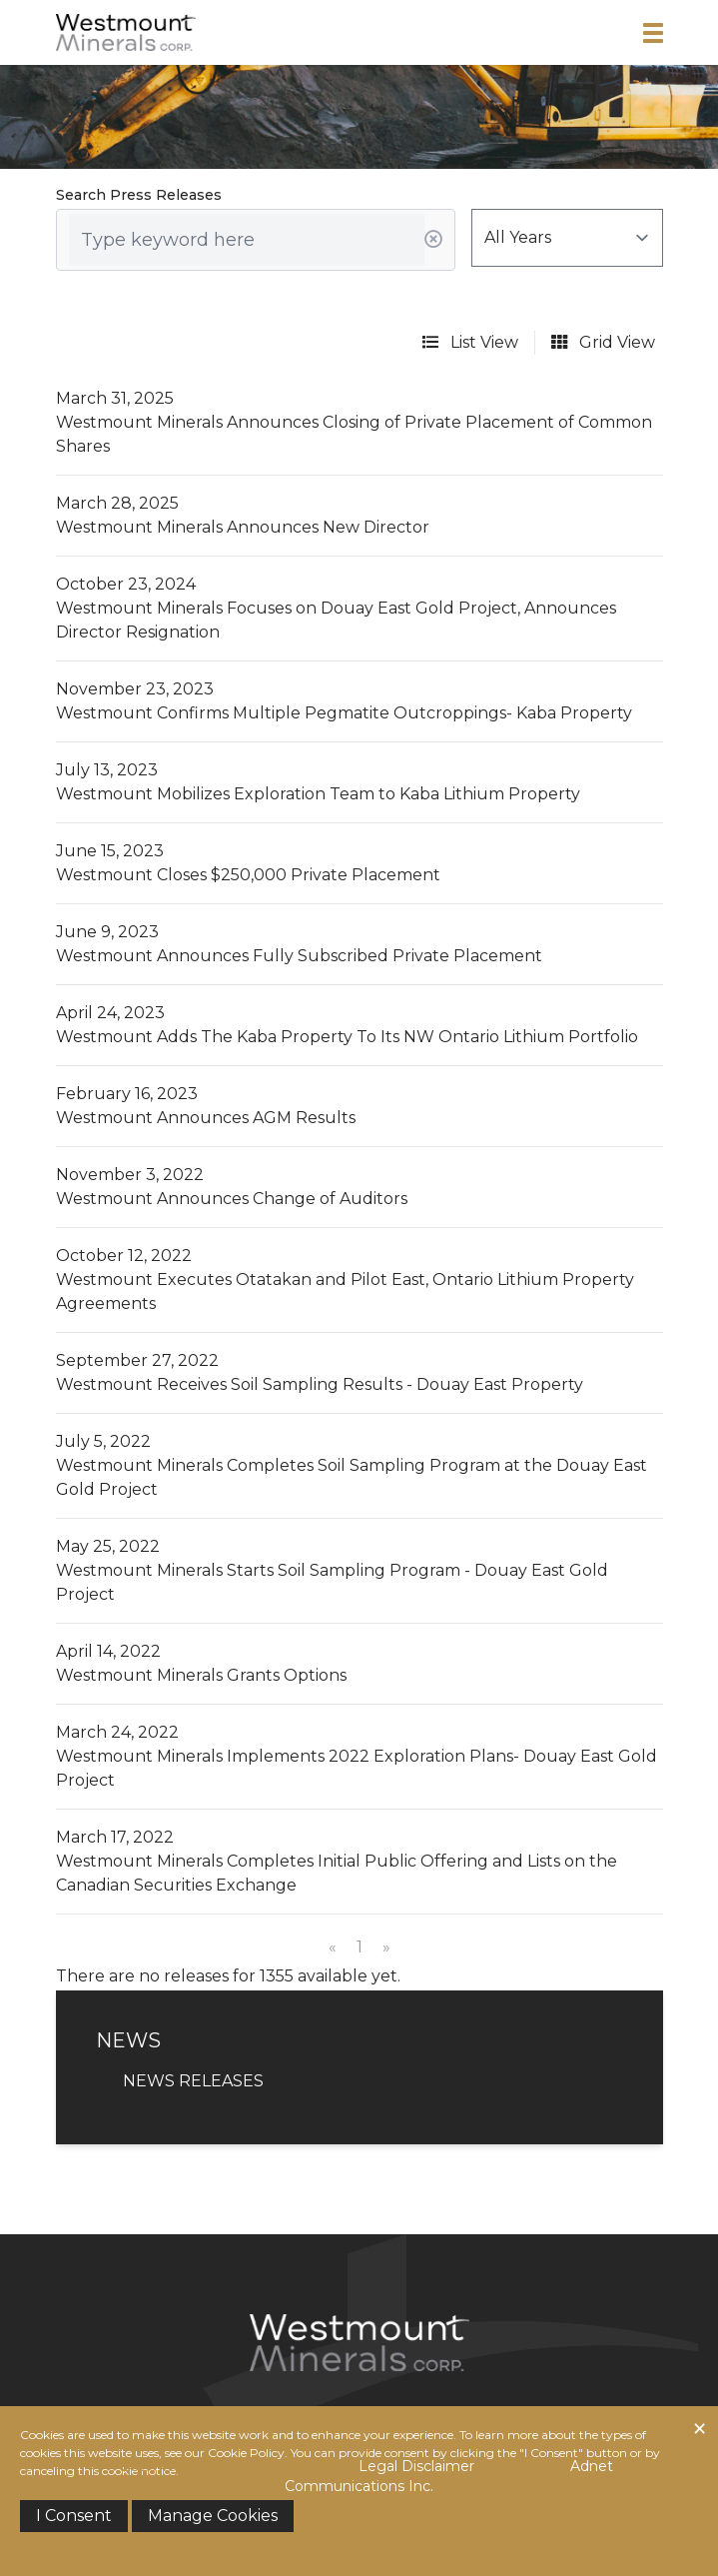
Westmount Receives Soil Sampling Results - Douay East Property (319, 1384)
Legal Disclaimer (416, 2466)
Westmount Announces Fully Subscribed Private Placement (299, 955)
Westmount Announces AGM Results (206, 1117)
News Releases (193, 2080)
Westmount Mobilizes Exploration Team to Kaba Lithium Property (318, 793)
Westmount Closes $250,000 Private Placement (248, 874)
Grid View (603, 342)
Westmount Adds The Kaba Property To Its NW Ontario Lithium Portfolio (347, 1036)
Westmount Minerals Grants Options (201, 1675)
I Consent (74, 2515)
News (442, 2421)
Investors (360, 2421)
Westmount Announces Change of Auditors (231, 1198)
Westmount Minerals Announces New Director (242, 527)
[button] (653, 33)
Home (167, 2421)
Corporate (254, 2421)
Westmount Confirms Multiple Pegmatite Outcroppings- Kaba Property (344, 712)
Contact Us (529, 2421)
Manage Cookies (213, 2515)
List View (470, 342)
